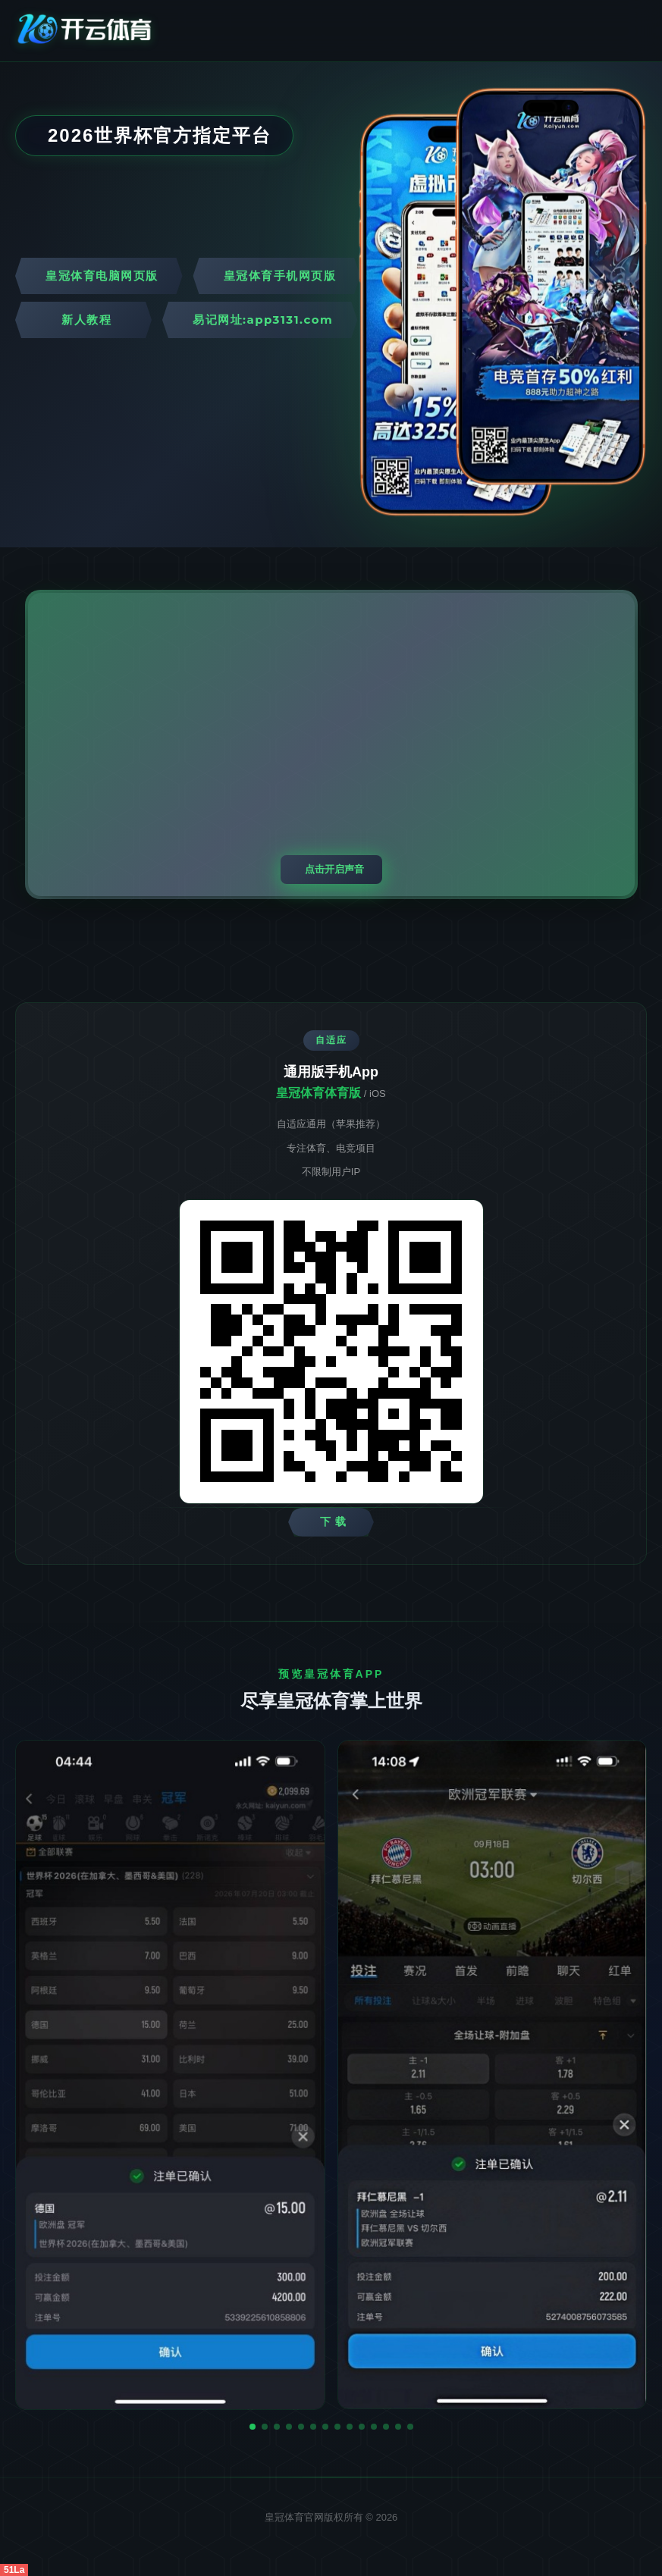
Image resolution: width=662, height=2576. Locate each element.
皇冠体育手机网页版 (280, 275)
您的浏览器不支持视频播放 (331, 744)
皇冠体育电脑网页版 (101, 275)
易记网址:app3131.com (263, 319)
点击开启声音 (334, 869)
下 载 (333, 1521)
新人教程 (86, 319)
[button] (252, 2427)
